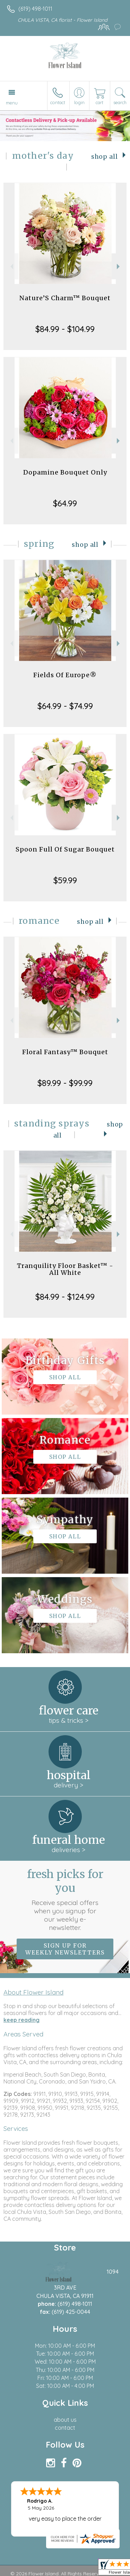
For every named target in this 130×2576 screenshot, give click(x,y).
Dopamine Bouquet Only (65, 472)
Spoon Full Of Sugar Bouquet (65, 849)
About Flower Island (33, 1992)
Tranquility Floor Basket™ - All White (65, 1269)
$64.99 (65, 503)
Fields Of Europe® (65, 675)
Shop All (104, 156)
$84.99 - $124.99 (65, 1296)
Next (119, 266)
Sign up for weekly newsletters (65, 1949)
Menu (12, 102)
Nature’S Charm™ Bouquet (65, 298)
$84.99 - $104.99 (65, 329)
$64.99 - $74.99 (65, 706)
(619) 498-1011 (35, 8)
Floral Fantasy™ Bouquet (65, 1052)
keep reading (21, 2019)
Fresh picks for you (65, 1899)
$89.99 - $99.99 (65, 1083)
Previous (10, 266)
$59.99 (65, 880)
